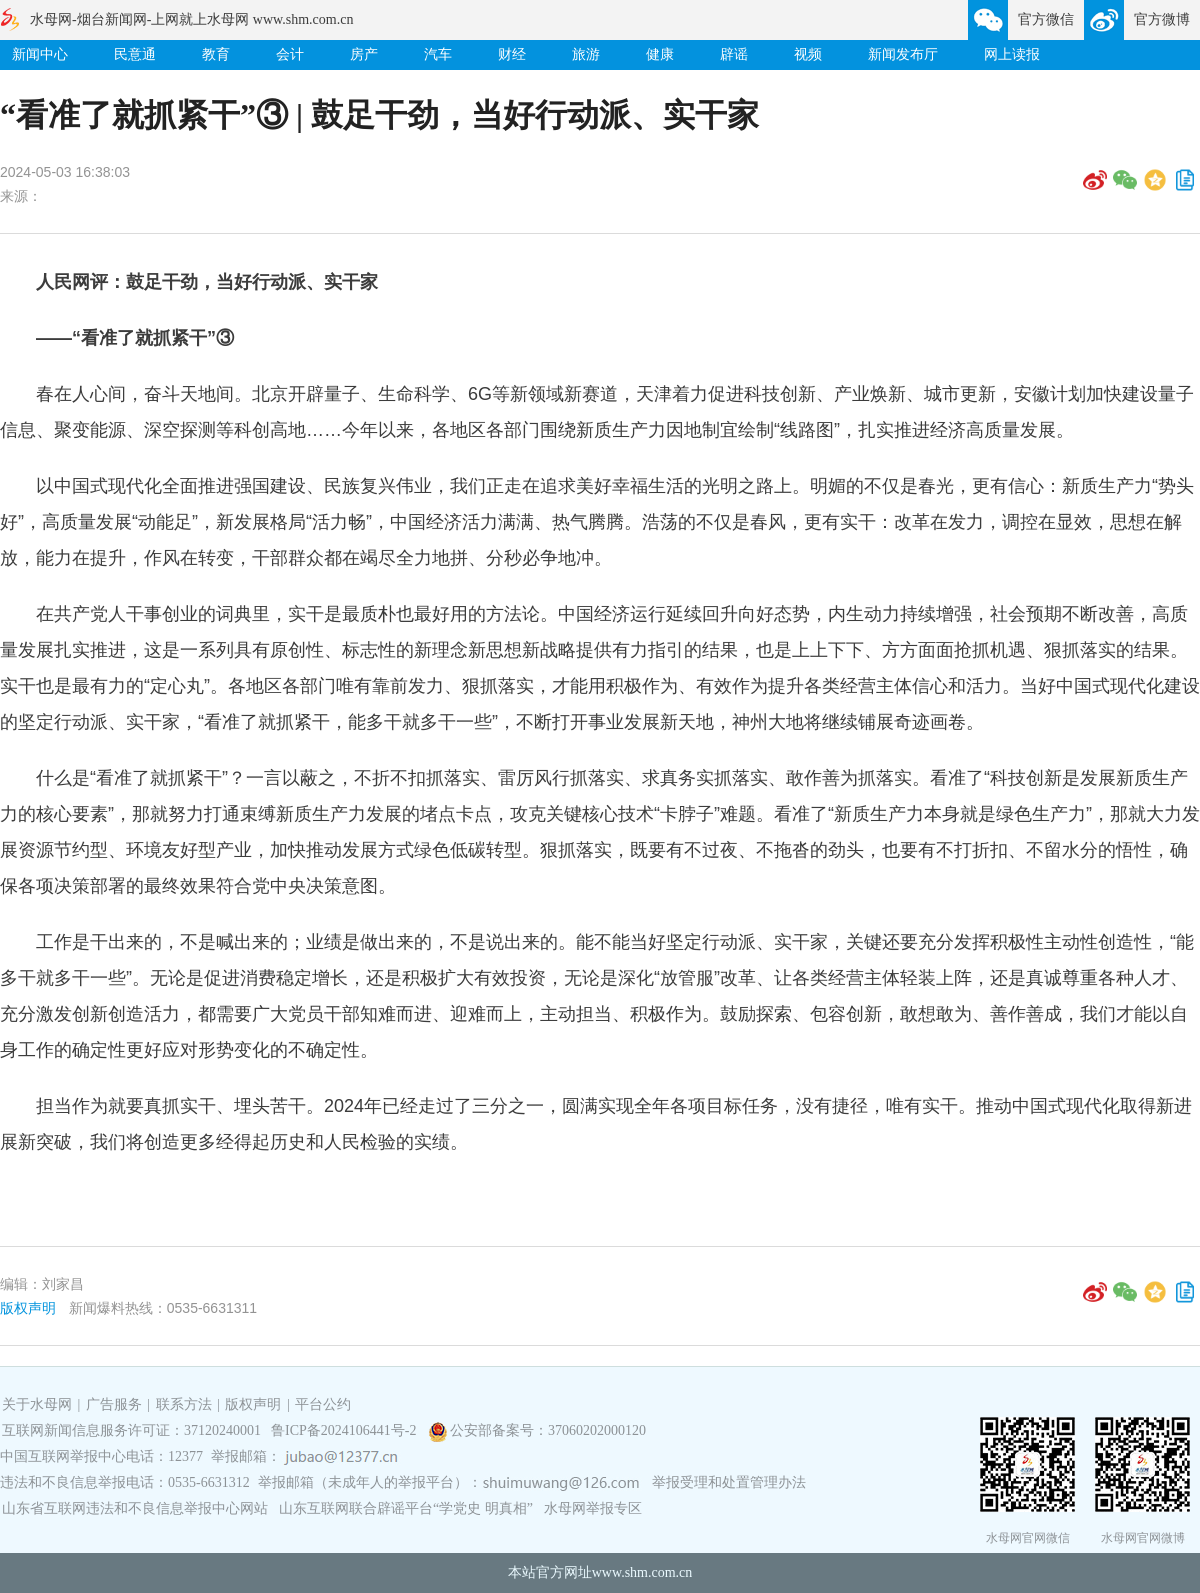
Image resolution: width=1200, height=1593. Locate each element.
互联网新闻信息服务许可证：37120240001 (131, 1430)
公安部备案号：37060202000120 (548, 1430)
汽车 (438, 54)
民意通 (135, 54)
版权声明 (28, 1308)
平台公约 (323, 1404)
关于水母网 (39, 1404)
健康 (660, 54)
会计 (290, 54)
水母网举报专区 (593, 1508)
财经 (512, 54)
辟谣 (734, 54)
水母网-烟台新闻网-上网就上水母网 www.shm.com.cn (191, 19)
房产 (364, 54)
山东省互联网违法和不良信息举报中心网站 (135, 1508)
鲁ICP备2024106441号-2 (345, 1430)
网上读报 (1012, 54)
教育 (216, 54)
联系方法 (184, 1404)
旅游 (586, 54)
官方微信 (1046, 19)
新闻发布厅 (903, 54)
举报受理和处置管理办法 (729, 1482)
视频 (808, 54)
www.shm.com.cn (642, 1572)
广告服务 (114, 1404)
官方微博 (1162, 19)
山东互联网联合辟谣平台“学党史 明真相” (406, 1508)
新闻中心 (40, 54)
